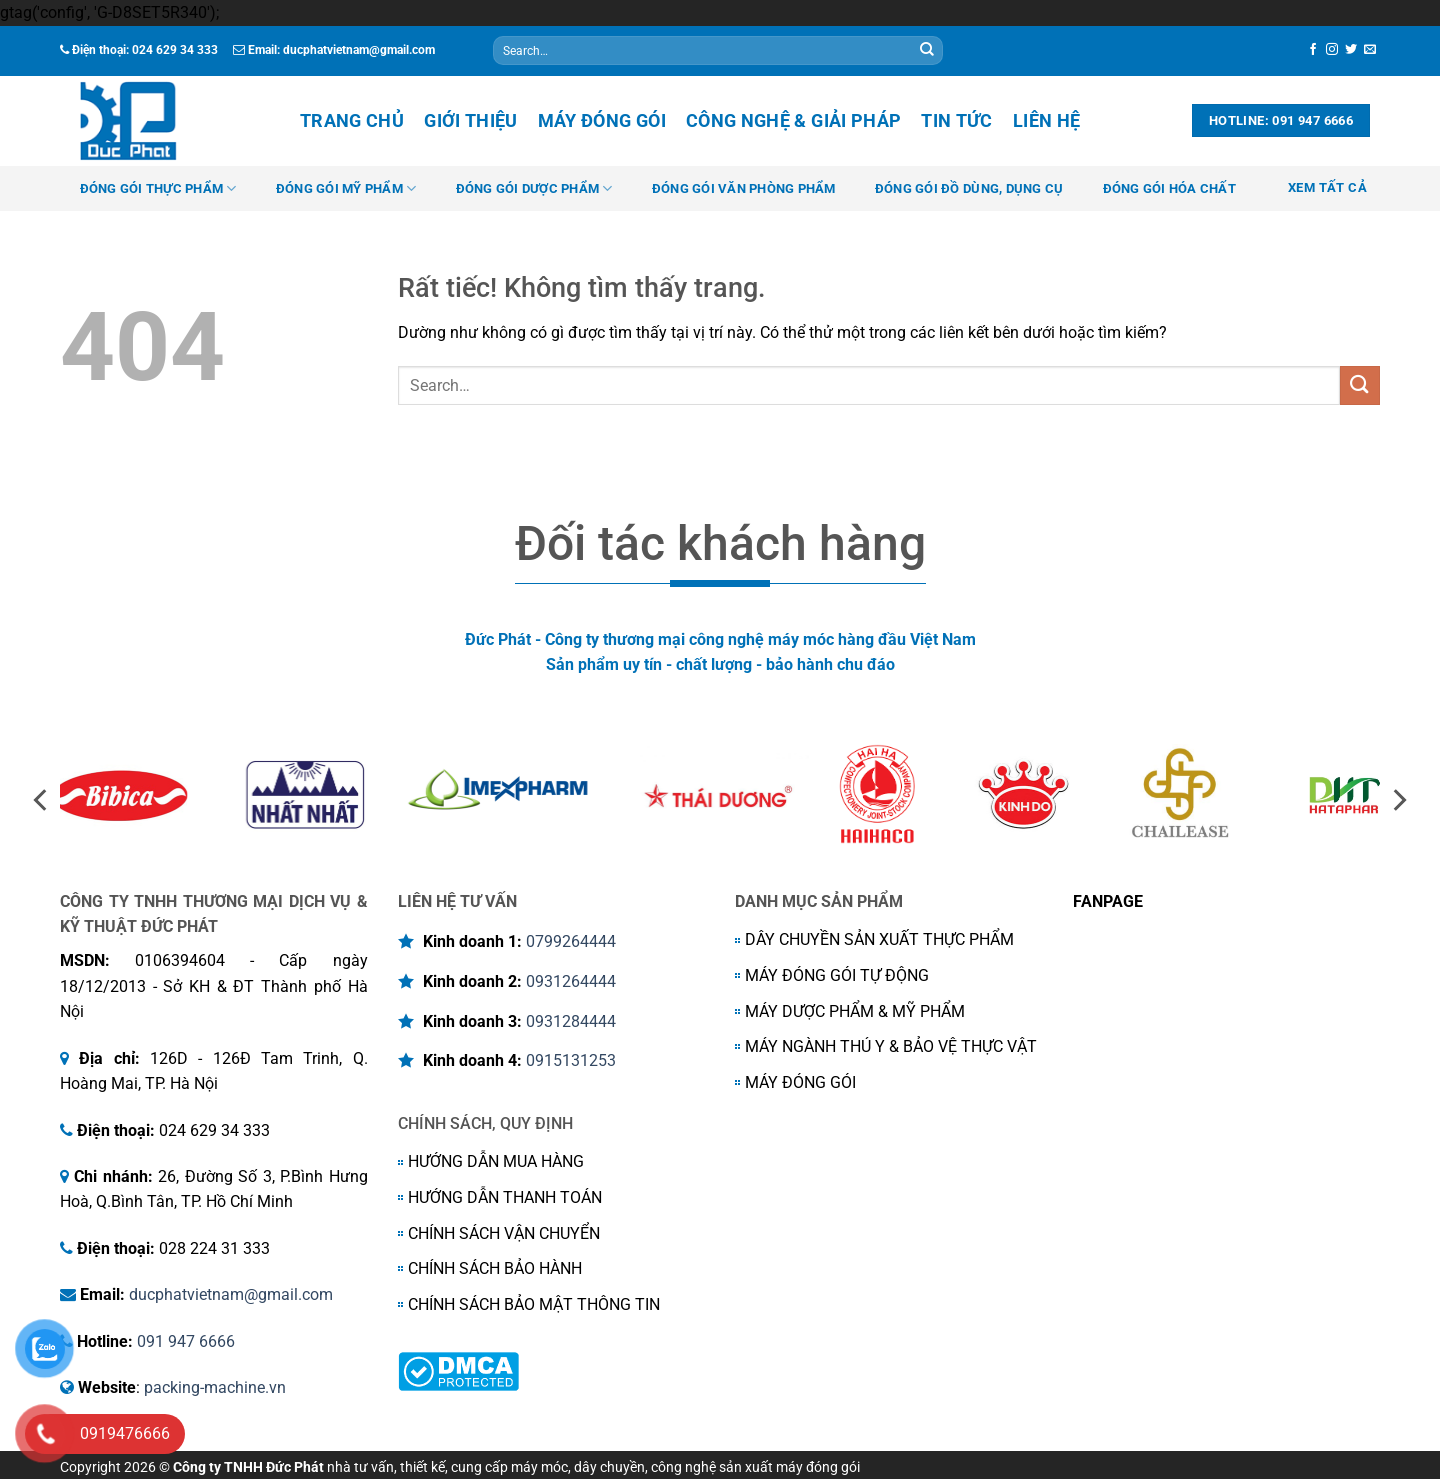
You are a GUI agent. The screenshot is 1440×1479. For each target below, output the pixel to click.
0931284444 (571, 1021)
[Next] (1398, 800)
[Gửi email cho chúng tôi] (1370, 50)
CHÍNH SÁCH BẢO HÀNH (495, 1268)
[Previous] (42, 800)
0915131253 (571, 1060)
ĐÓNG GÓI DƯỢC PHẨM (534, 188)
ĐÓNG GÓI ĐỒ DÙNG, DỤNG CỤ (969, 188)
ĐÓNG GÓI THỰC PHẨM (158, 188)
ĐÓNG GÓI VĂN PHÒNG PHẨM (744, 188)
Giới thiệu (471, 121)
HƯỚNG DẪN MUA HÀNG (496, 1161)
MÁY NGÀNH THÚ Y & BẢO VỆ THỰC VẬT (891, 1046)
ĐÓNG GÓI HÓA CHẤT (1169, 188)
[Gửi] (927, 51)
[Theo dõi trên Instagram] (1332, 50)
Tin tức (956, 121)
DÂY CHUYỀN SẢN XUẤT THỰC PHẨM (879, 939)
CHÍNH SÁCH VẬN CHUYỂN (504, 1233)
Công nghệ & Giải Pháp (793, 121)
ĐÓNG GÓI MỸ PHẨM (346, 188)
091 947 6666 (186, 1341)
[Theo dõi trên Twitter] (1351, 50)
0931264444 (571, 981)
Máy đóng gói (602, 121)
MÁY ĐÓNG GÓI (800, 1082)
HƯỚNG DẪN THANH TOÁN (505, 1197)
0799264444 (571, 941)
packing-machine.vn (215, 1387)
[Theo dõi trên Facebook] (1313, 50)
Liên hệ (1046, 121)
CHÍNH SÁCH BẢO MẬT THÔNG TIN (534, 1304)
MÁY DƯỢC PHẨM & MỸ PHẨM (855, 1011)
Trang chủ (352, 121)
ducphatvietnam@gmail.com (231, 1294)
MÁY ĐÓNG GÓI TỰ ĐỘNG (837, 975)
